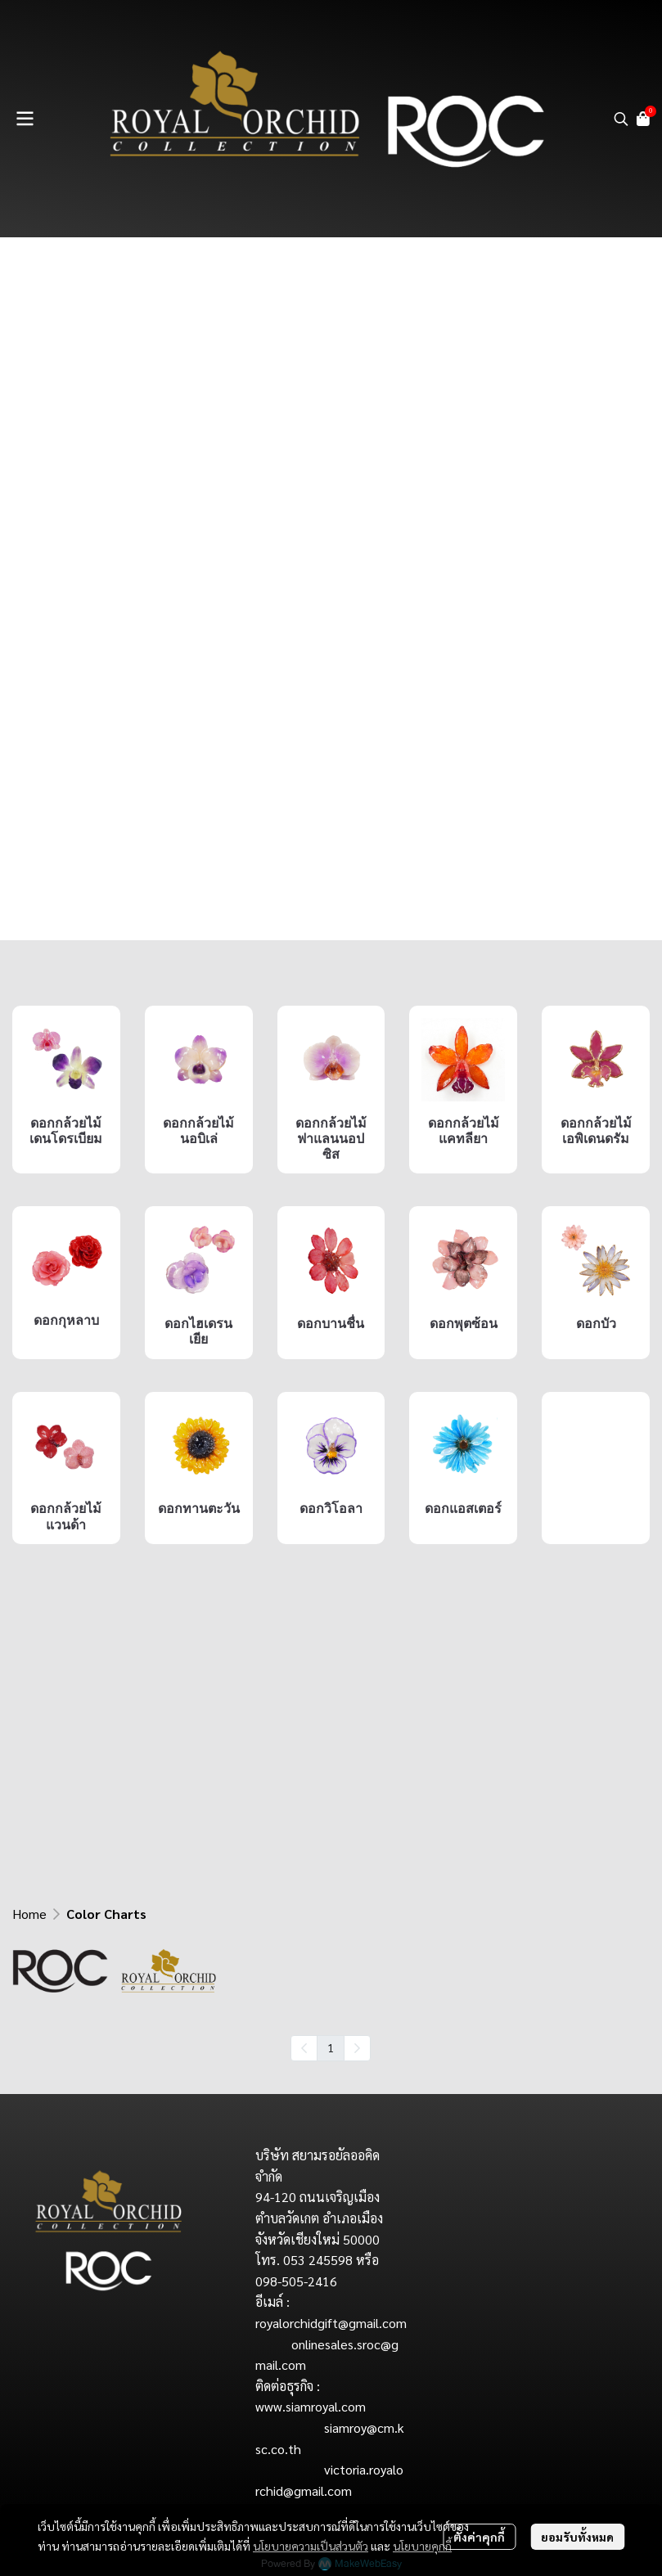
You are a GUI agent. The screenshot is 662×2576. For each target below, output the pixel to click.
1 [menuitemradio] (330, 2047)
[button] (621, 118)
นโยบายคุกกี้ (422, 2545)
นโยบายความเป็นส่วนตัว (310, 2545)
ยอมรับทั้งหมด (577, 2536)
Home (29, 1913)
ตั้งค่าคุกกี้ (479, 2536)
